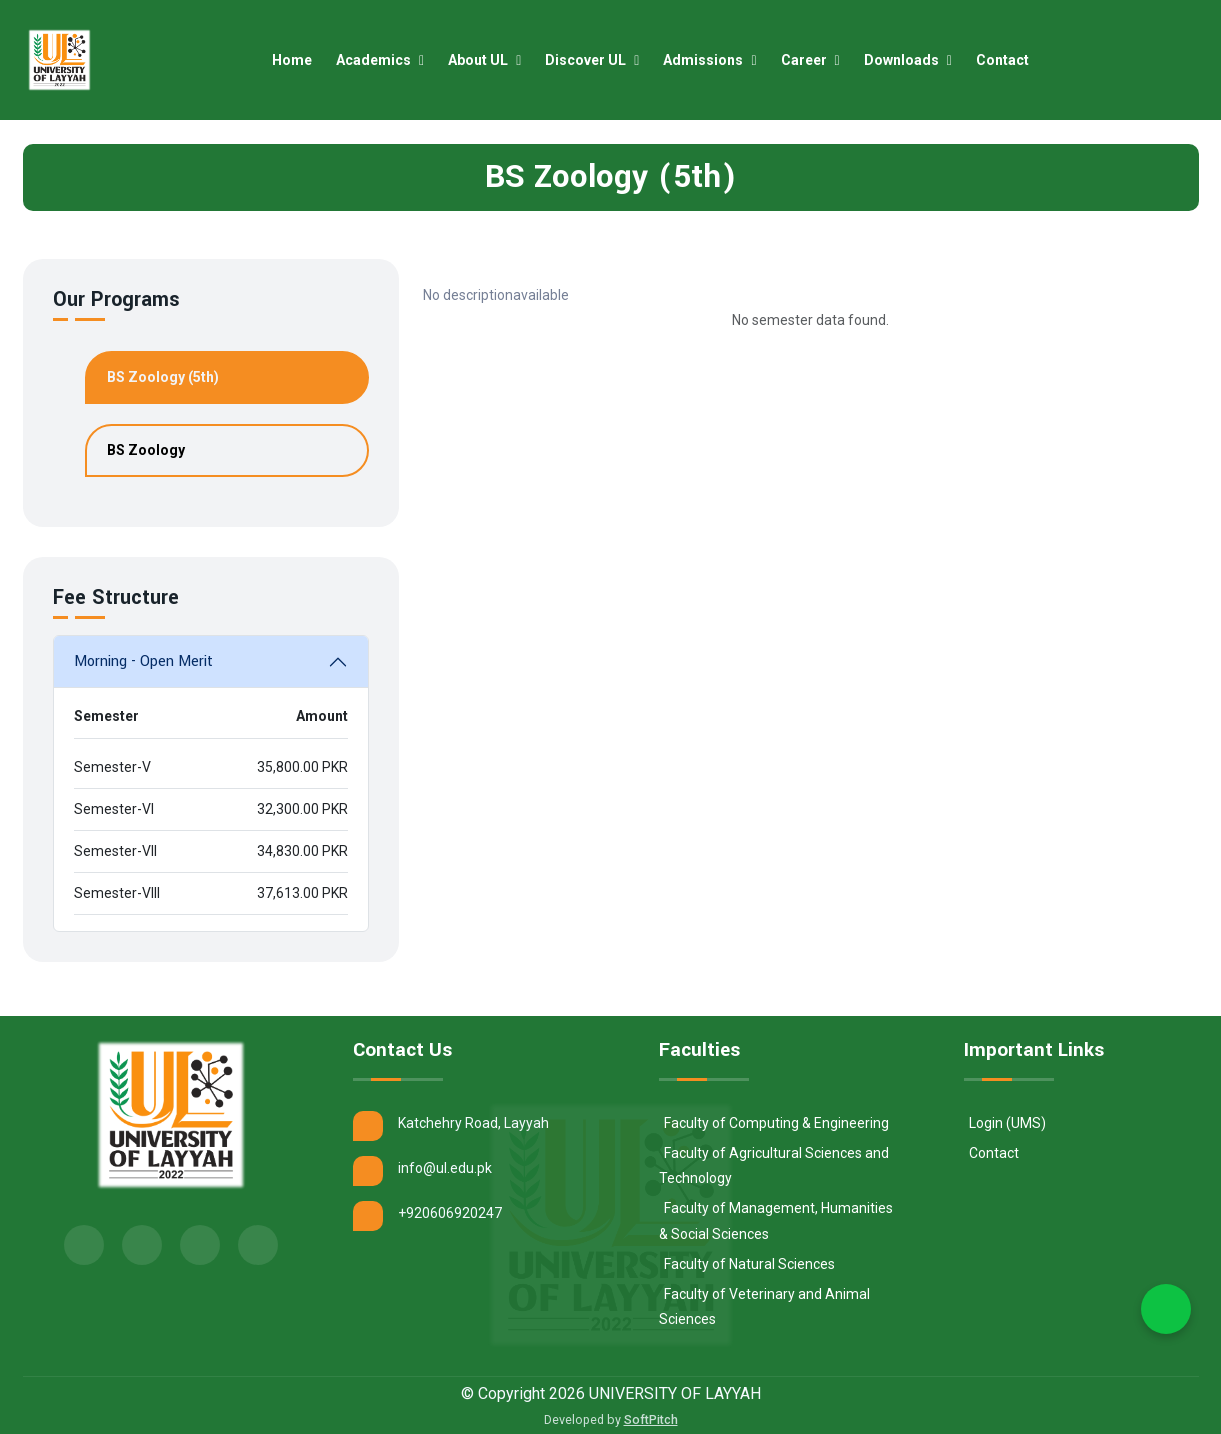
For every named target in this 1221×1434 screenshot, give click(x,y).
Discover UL (593, 60)
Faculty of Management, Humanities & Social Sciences (776, 1220)
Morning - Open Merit (143, 661)
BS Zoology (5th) (163, 377)
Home (298, 60)
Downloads (909, 60)
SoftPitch (651, 1419)
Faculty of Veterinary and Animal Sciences (764, 1306)
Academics (381, 60)
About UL (485, 60)
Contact (1008, 60)
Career (811, 60)
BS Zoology (146, 450)
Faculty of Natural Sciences (749, 1264)
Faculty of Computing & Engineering (776, 1123)
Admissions (711, 60)
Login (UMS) (1007, 1123)
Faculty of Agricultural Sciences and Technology (774, 1165)
